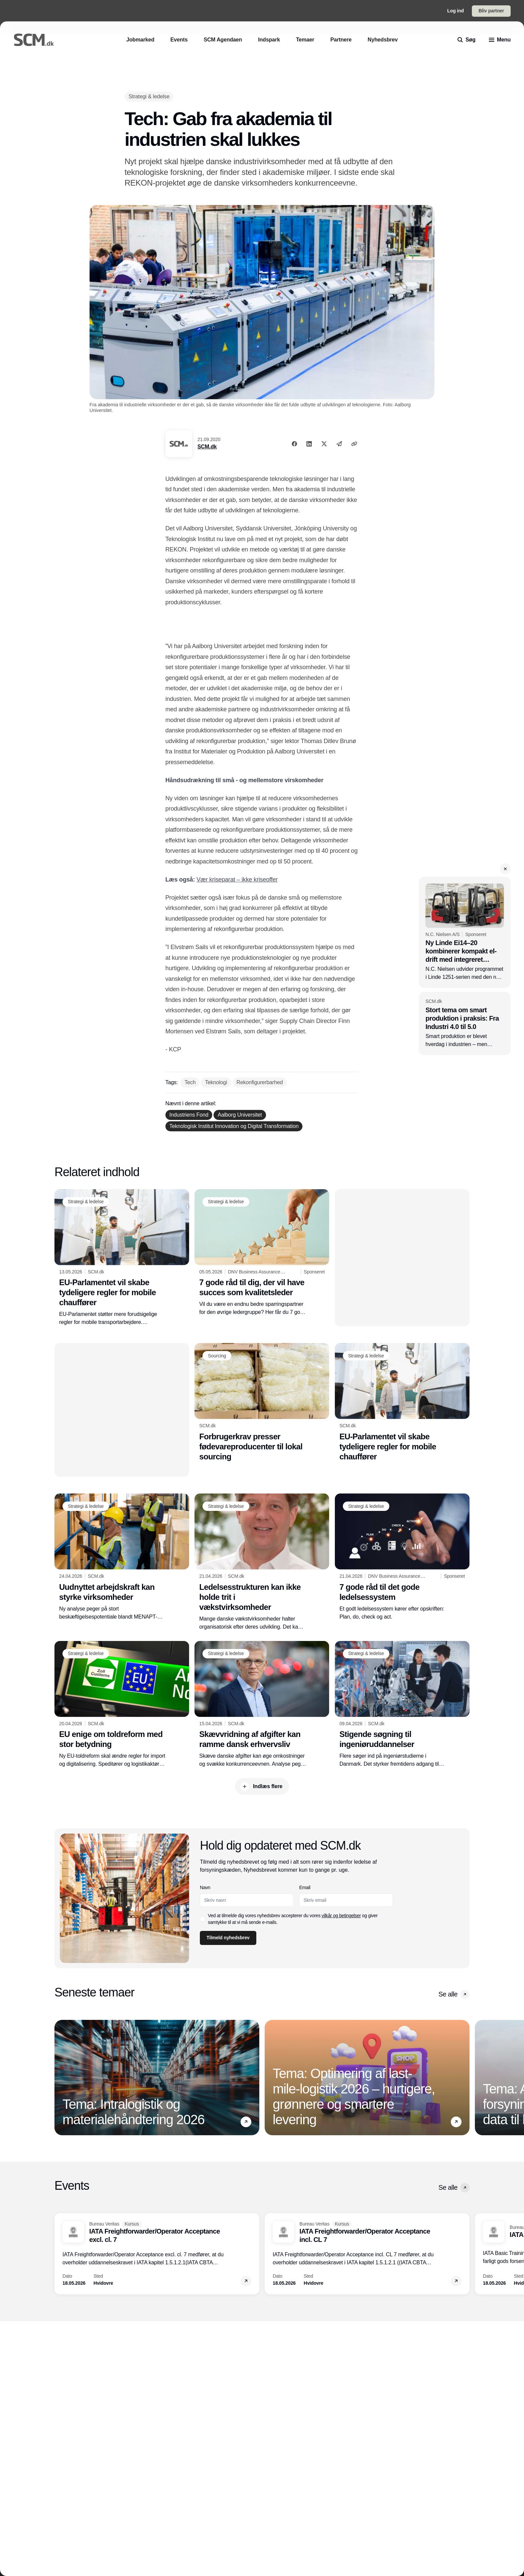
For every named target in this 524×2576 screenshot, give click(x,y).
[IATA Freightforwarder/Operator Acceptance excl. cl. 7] (156, 2253)
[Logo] (33, 39)
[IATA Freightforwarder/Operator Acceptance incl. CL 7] (367, 2253)
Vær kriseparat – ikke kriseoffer (237, 879)
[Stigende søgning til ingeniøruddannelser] (402, 1704)
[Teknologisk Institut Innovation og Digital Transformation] (234, 1126)
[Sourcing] (217, 1355)
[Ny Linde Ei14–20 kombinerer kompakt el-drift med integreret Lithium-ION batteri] (465, 932)
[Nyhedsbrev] (383, 39)
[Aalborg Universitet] (240, 1115)
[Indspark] (269, 39)
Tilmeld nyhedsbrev (228, 1937)
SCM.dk (207, 446)
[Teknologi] (216, 1082)
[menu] (500, 40)
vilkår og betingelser (341, 1915)
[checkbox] (202, 1919)
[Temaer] (305, 39)
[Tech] (190, 1082)
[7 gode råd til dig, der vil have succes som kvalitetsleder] (261, 1252)
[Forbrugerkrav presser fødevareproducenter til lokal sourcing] (261, 1402)
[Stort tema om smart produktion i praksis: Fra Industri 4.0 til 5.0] (465, 1023)
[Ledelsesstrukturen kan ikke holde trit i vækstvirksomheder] (261, 1562)
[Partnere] (341, 39)
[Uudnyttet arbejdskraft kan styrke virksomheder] (121, 1557)
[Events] (179, 39)
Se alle (454, 1994)
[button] (505, 868)
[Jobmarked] (140, 39)
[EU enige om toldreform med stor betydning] (121, 1704)
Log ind (455, 10)
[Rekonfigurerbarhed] (260, 1082)
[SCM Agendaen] (223, 39)
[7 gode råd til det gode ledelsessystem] (402, 1557)
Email (304, 1887)
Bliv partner (491, 10)
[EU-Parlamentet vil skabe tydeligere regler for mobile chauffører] (121, 1257)
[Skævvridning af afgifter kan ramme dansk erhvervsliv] (261, 1704)
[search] (466, 40)
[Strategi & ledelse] (149, 96)
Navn (205, 1887)
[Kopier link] (354, 443)
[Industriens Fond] (189, 1115)
